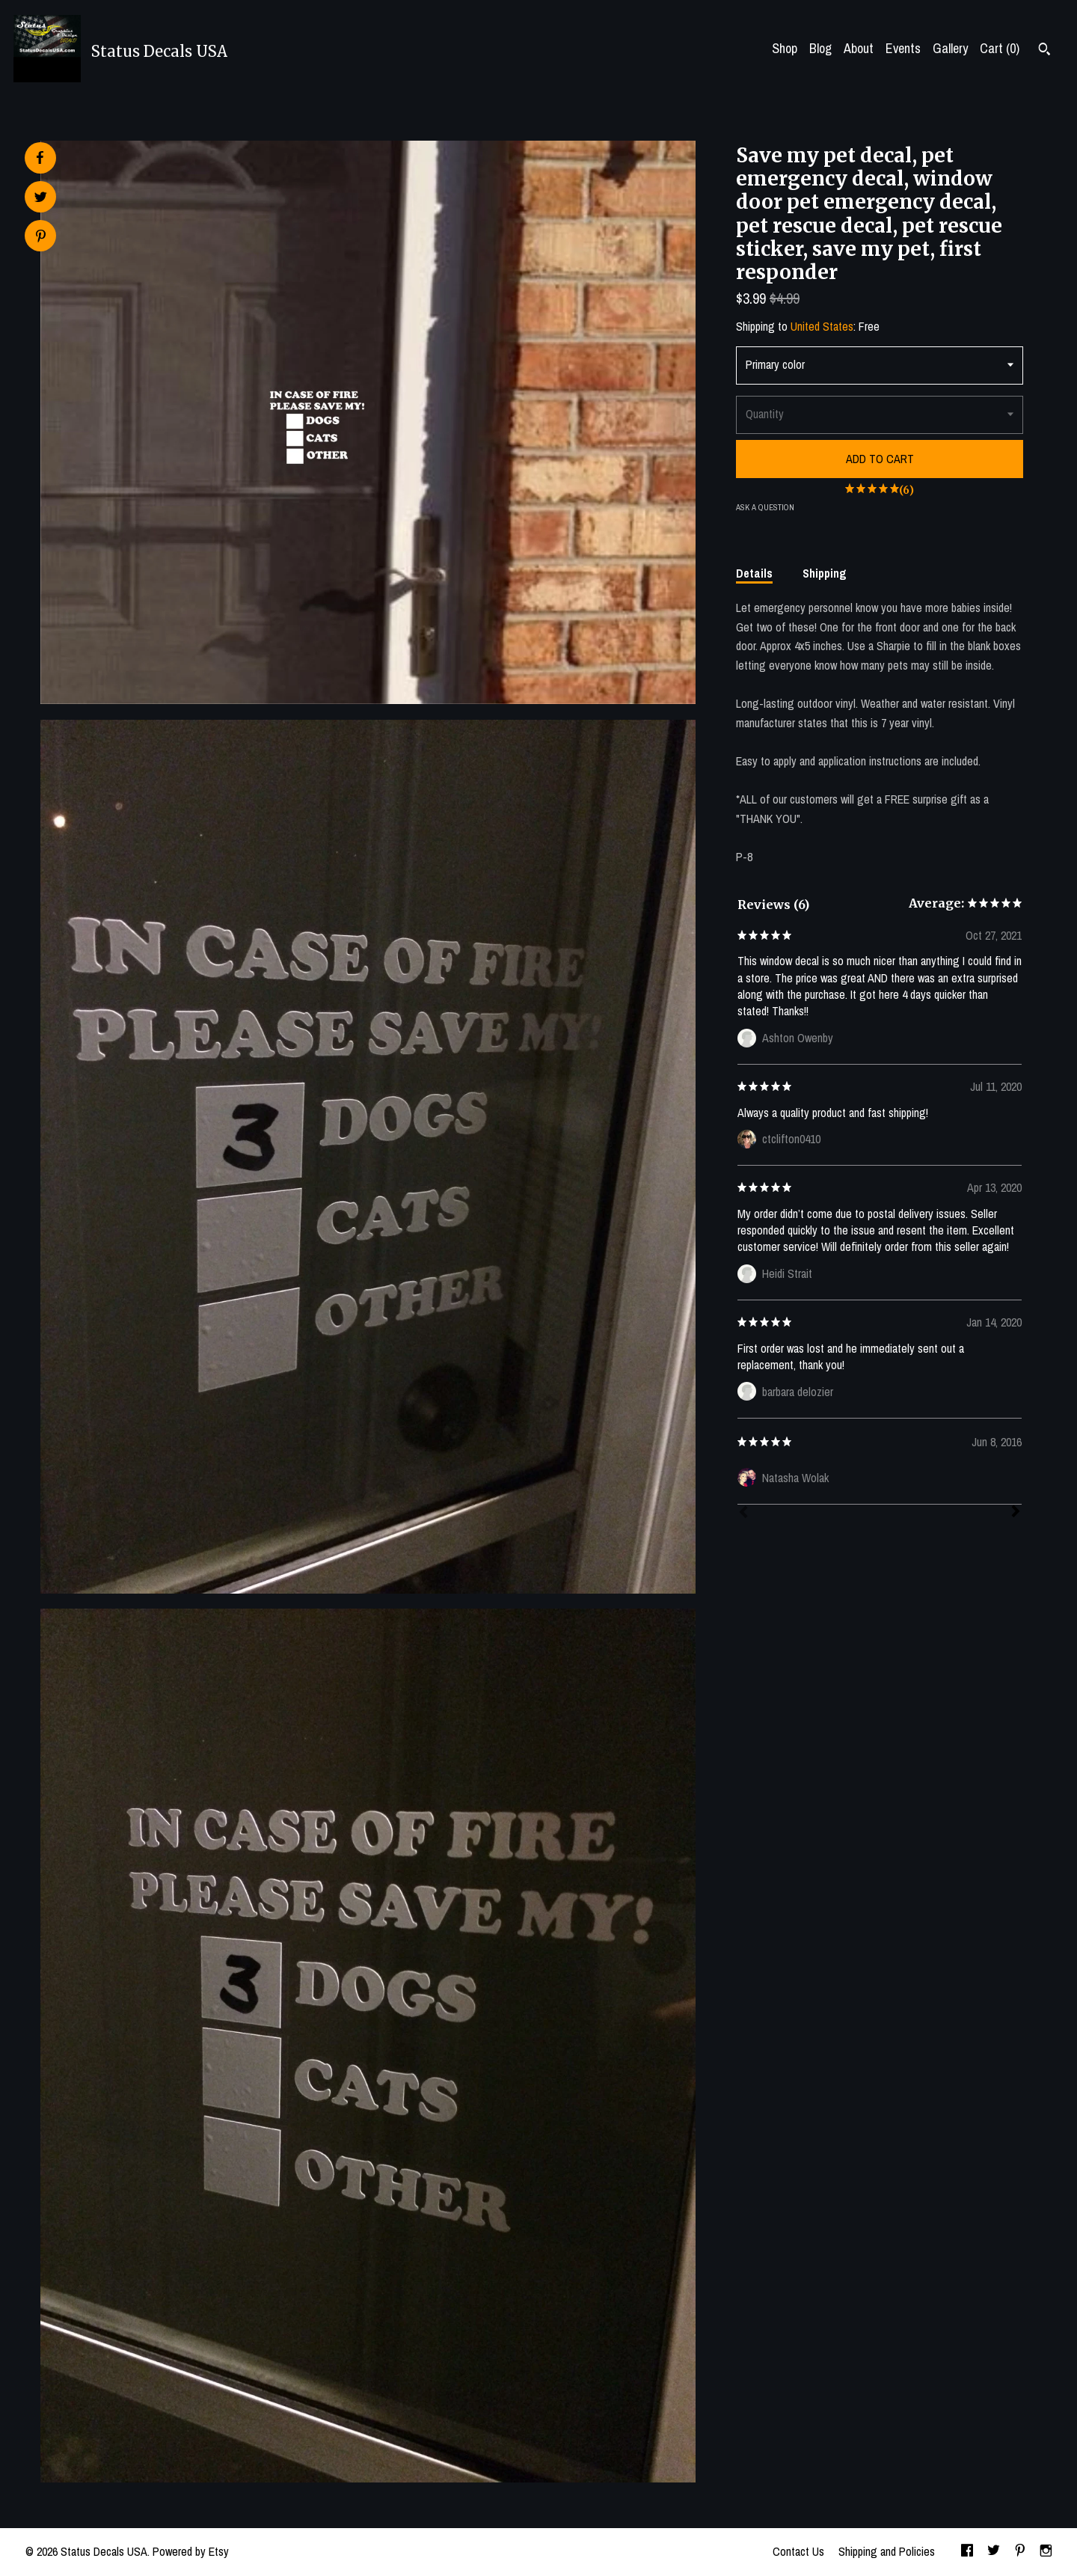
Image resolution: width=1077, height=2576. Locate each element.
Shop (784, 48)
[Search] (1044, 51)
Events (903, 48)
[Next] (1016, 1513)
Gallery (950, 48)
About (859, 48)
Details (754, 573)
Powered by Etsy (191, 2551)
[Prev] (743, 1513)
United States (822, 326)
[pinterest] (1020, 2552)
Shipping (825, 573)
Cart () (999, 48)
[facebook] (967, 2552)
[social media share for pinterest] (40, 237)
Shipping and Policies (886, 2551)
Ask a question (765, 507)
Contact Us (798, 2551)
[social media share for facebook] (40, 158)
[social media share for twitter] (40, 198)
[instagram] (1046, 2552)
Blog (820, 48)
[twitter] (993, 2552)
